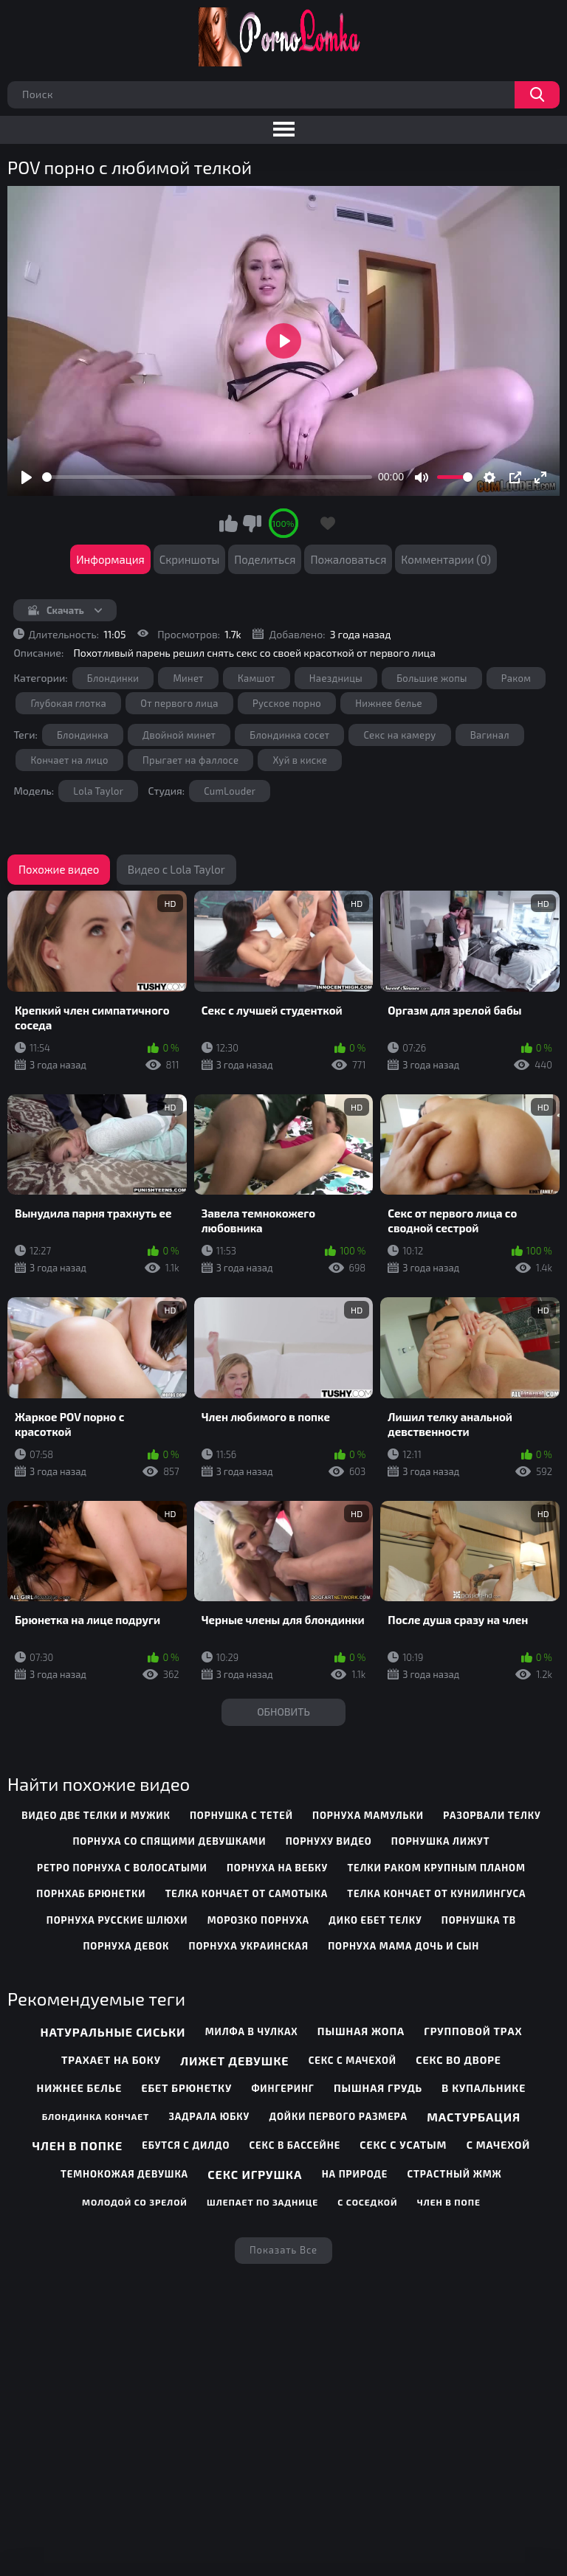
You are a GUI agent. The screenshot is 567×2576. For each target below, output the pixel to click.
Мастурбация (473, 2117)
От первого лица (179, 703)
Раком (516, 678)
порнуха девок (126, 1946)
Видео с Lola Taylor (176, 869)
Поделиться (264, 559)
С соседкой (367, 2202)
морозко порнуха (258, 1920)
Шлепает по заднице (262, 2202)
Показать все (283, 2250)
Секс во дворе (458, 2060)
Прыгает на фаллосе (190, 760)
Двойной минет (179, 735)
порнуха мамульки (368, 1815)
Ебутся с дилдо (186, 2145)
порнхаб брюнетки (90, 1893)
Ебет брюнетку (186, 2088)
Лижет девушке (234, 2061)
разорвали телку (491, 1815)
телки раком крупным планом (436, 1868)
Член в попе (449, 2202)
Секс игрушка (254, 2174)
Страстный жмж (454, 2174)
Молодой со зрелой (135, 2202)
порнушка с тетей (241, 1815)
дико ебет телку (375, 1920)
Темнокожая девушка (124, 2174)
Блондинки (113, 678)
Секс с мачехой (352, 2060)
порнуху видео (329, 1841)
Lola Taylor (98, 791)
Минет (188, 678)
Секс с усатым (403, 2144)
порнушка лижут (440, 1841)
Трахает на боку (111, 2060)
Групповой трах (473, 2031)
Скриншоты (189, 559)
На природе (355, 2174)
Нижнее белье (388, 703)
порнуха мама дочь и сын (403, 1946)
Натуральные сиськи (112, 2032)
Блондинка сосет (289, 735)
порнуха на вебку (277, 1868)
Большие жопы (431, 678)
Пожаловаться (348, 559)
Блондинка (83, 735)
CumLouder (229, 791)
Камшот (256, 678)
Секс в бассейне (295, 2145)
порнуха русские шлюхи (117, 1920)
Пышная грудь (378, 2088)
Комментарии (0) (446, 559)
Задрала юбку (209, 2116)
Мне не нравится (251, 523)
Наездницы (335, 678)
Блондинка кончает (96, 2116)
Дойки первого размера (338, 2116)
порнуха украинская (249, 1946)
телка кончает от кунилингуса (436, 1893)
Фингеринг (282, 2088)
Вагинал (489, 735)
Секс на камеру (399, 735)
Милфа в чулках (251, 2031)
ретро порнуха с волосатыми (122, 1868)
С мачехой (499, 2144)
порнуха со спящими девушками (169, 1841)
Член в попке (77, 2145)
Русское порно (286, 703)
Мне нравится (228, 523)
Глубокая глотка (68, 703)
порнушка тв (478, 1920)
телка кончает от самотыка (246, 1893)
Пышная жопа (361, 2031)
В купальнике (483, 2088)
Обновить (283, 1711)
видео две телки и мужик (96, 1815)
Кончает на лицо (69, 760)
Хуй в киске (299, 760)
